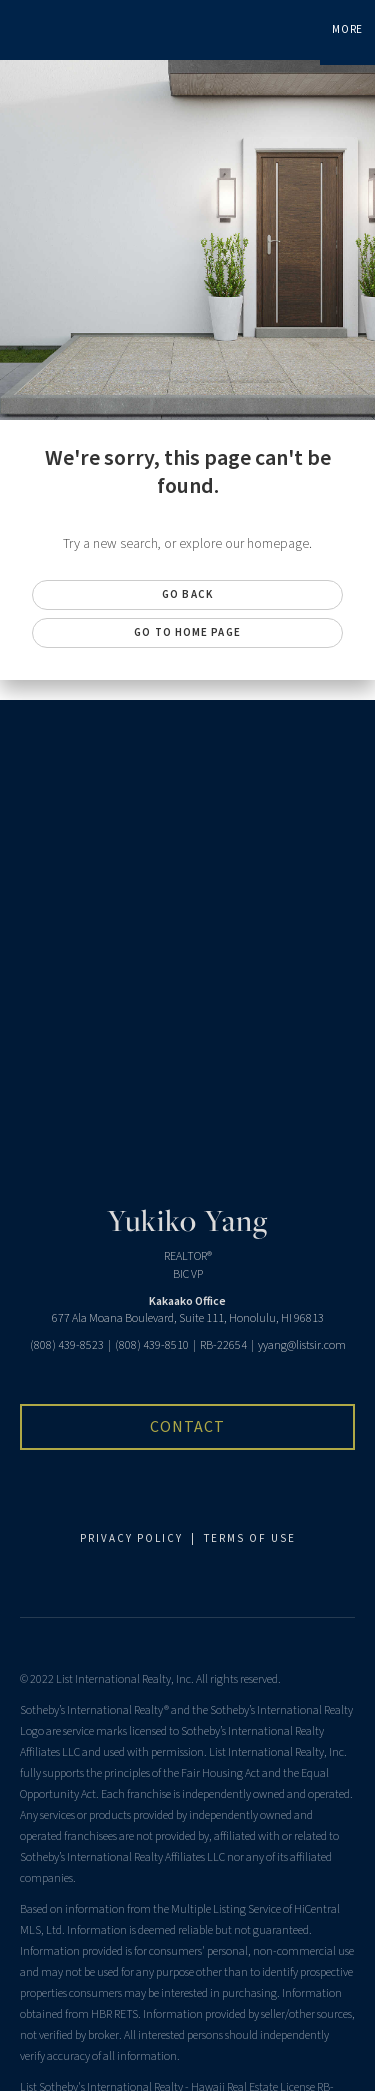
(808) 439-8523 (67, 1345)
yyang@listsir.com (302, 1345)
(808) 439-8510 (152, 1345)
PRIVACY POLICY (131, 1538)
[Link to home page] (18, 30)
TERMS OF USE (250, 1538)
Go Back (187, 594)
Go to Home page (187, 632)
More (347, 29)
